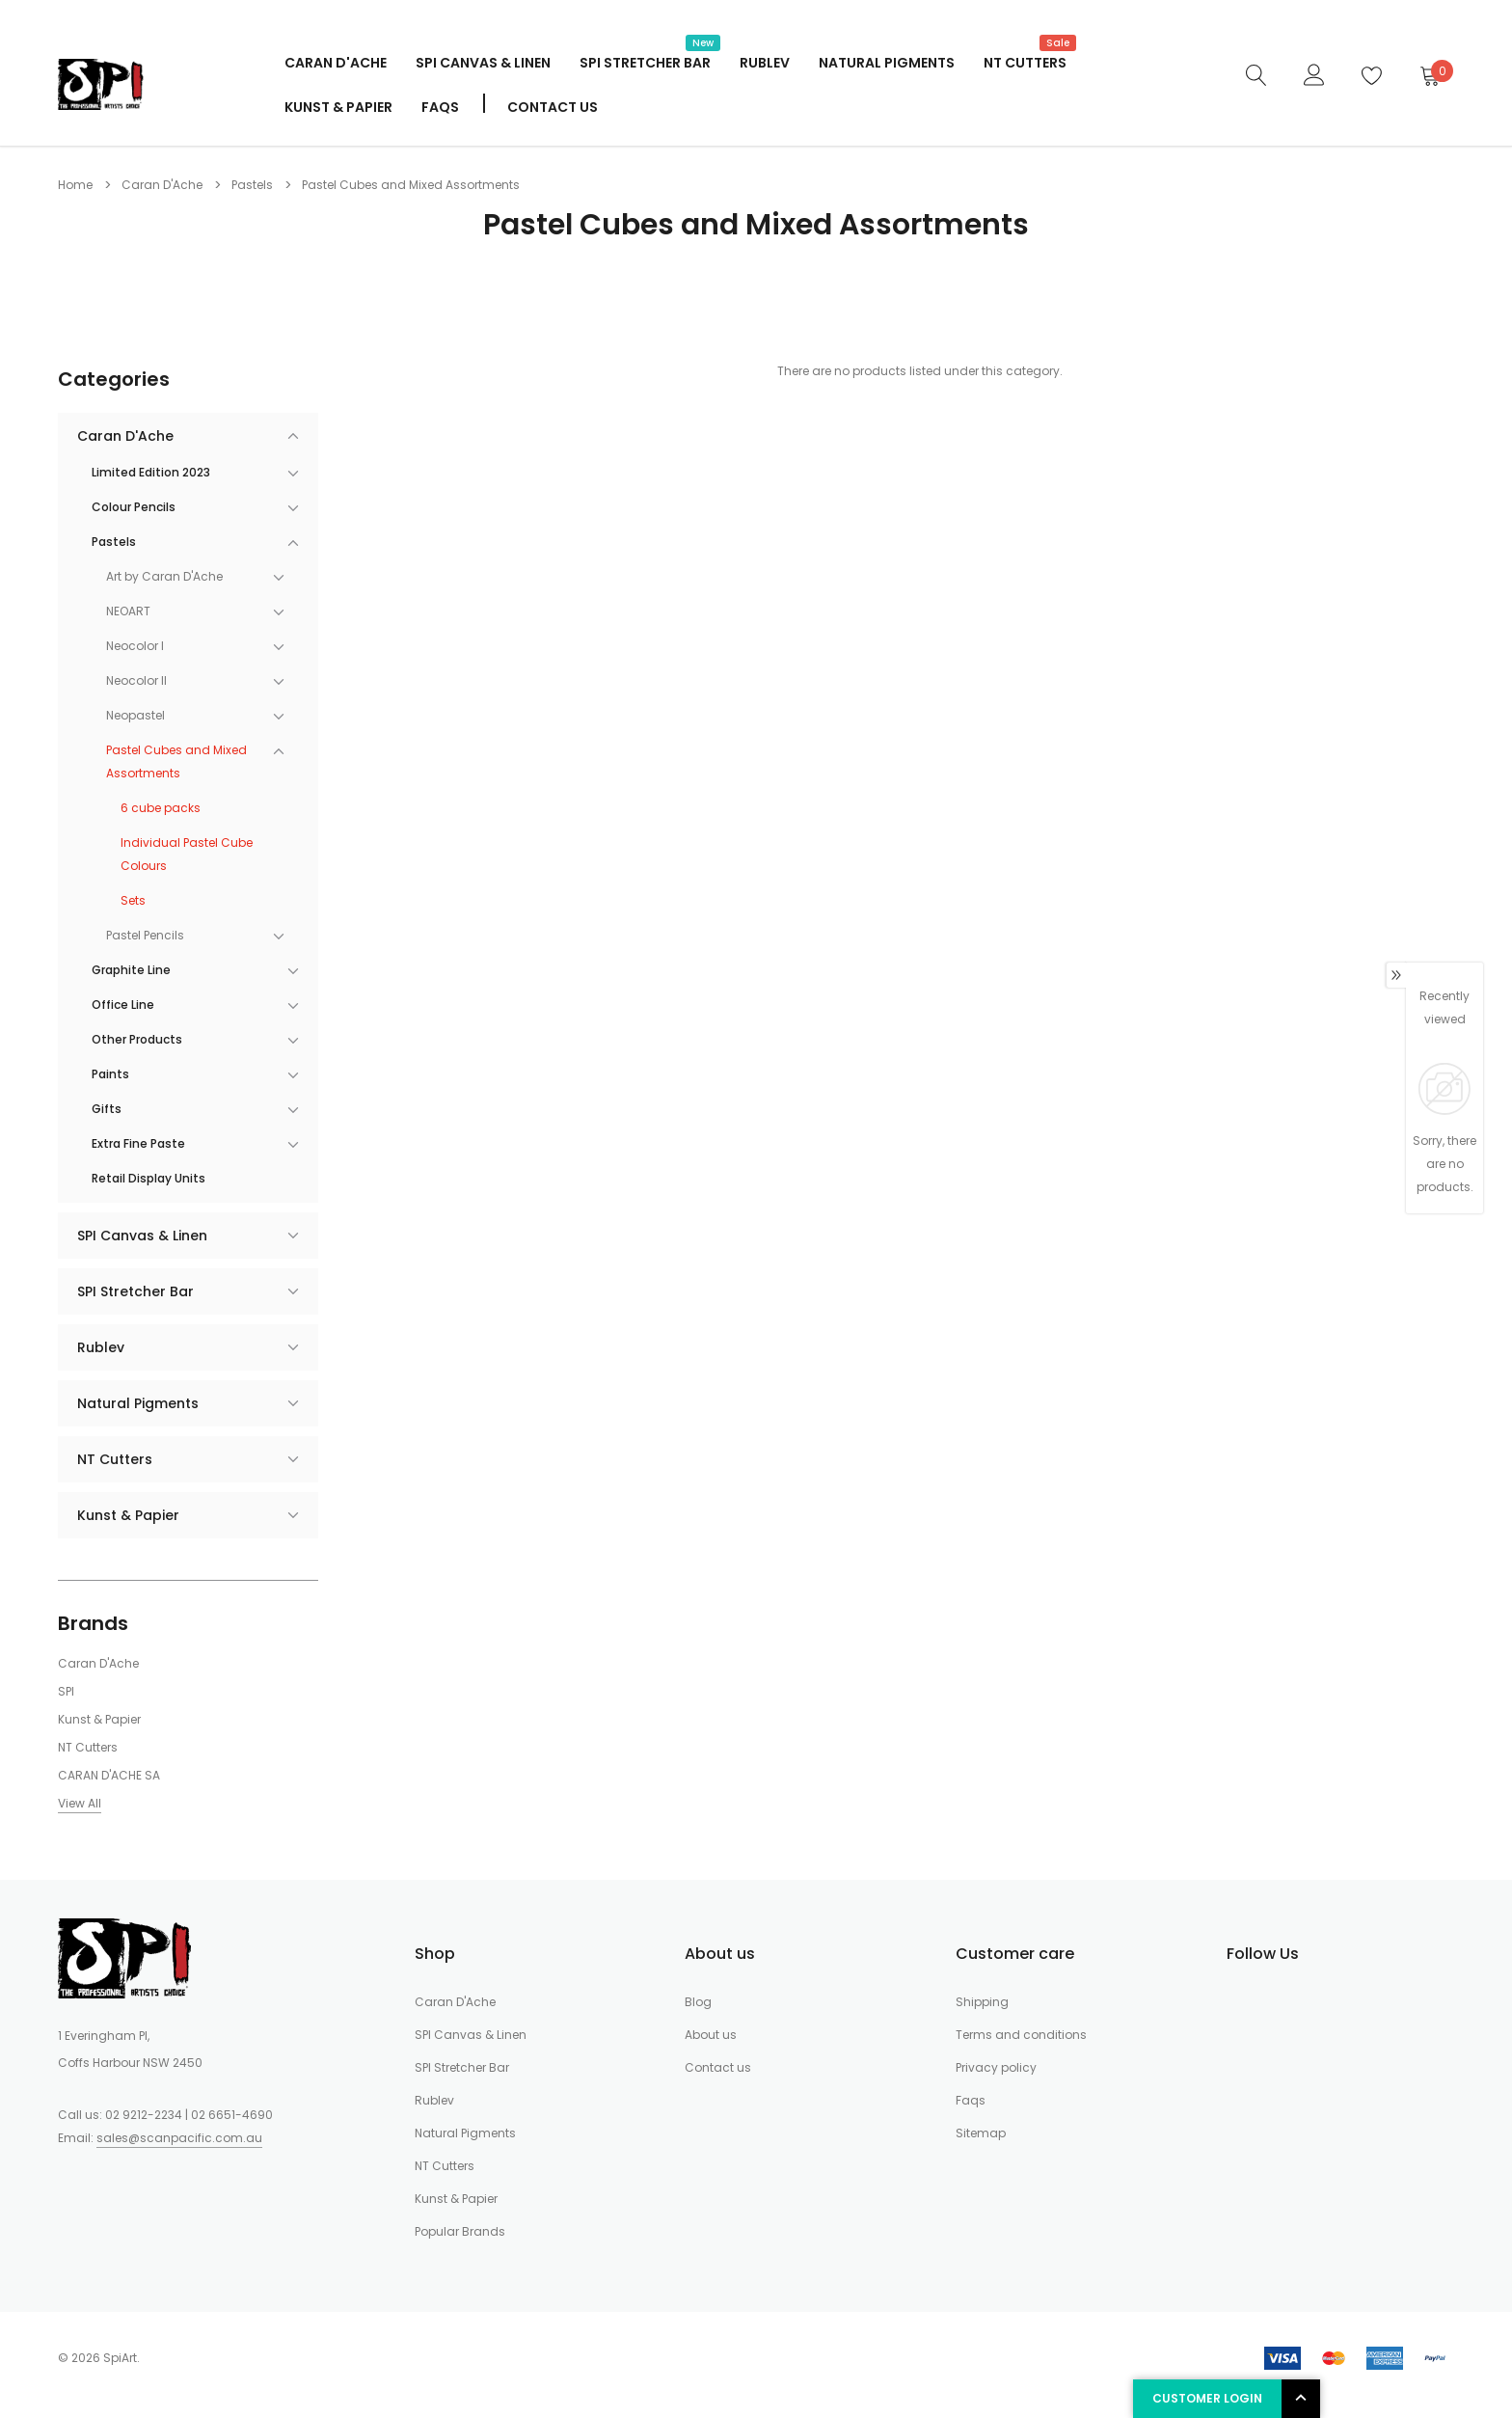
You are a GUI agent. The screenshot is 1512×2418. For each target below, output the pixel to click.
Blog (698, 2002)
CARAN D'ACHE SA (109, 1775)
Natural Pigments (887, 62)
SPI (66, 1691)
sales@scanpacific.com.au (179, 2138)
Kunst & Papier (338, 107)
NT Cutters (1025, 60)
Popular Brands (460, 2231)
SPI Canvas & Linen (483, 62)
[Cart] (1429, 75)
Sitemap (981, 2133)
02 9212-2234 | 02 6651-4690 (189, 2114)
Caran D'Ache (335, 62)
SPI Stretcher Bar (645, 60)
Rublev (765, 62)
